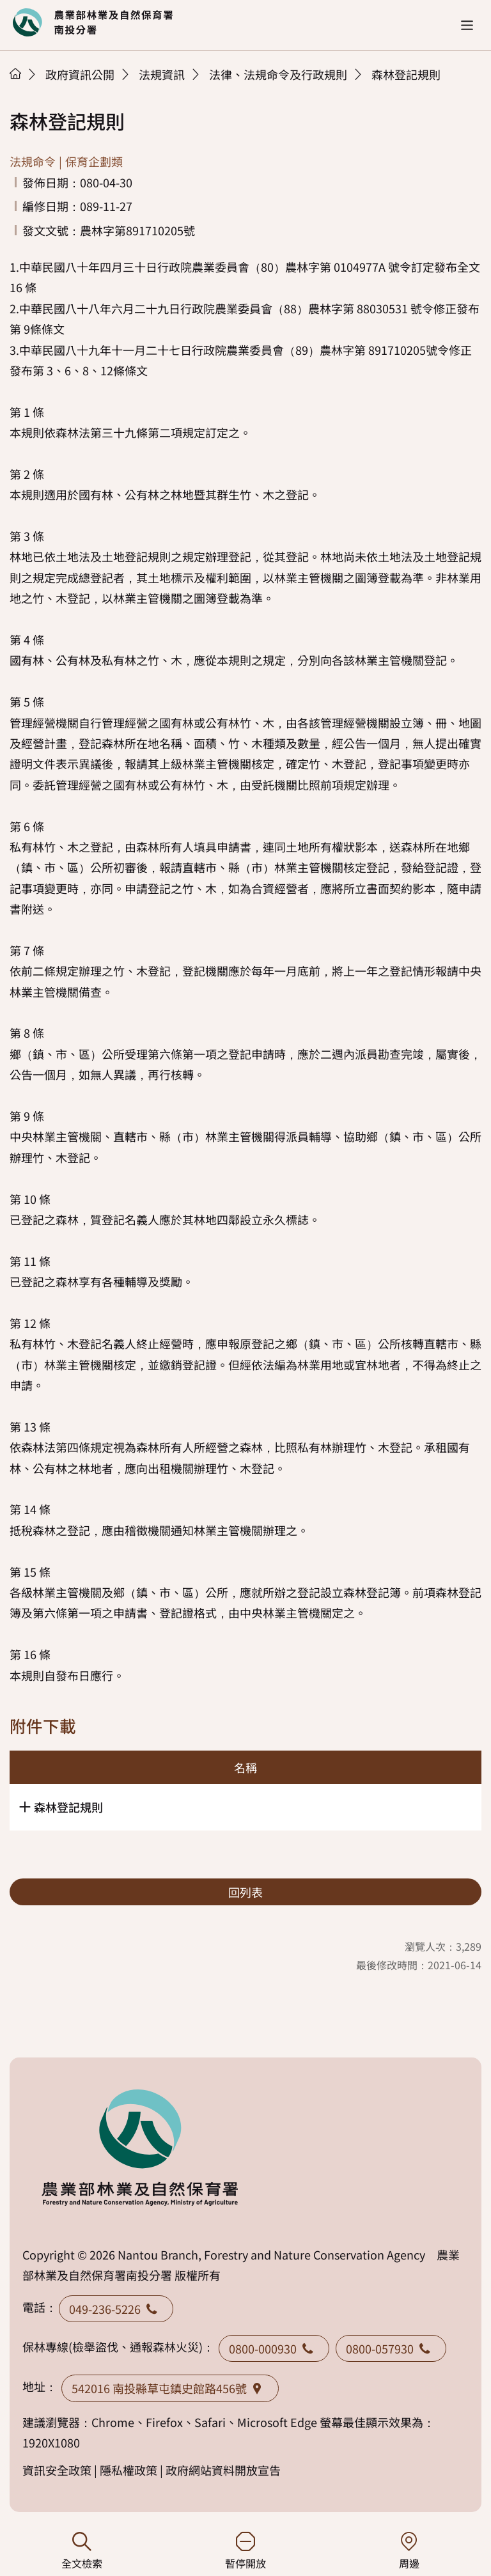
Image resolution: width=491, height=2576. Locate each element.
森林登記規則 (405, 74)
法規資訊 (162, 74)
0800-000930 (274, 2348)
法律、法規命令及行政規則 (278, 74)
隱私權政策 (128, 2470)
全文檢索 (82, 2551)
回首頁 (93, 22)
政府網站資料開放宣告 (223, 2470)
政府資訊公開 (79, 74)
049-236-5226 (116, 2308)
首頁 (15, 73)
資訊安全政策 (56, 2470)
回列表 (245, 1892)
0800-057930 (391, 2348)
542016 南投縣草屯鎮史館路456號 (170, 2388)
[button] (467, 25)
